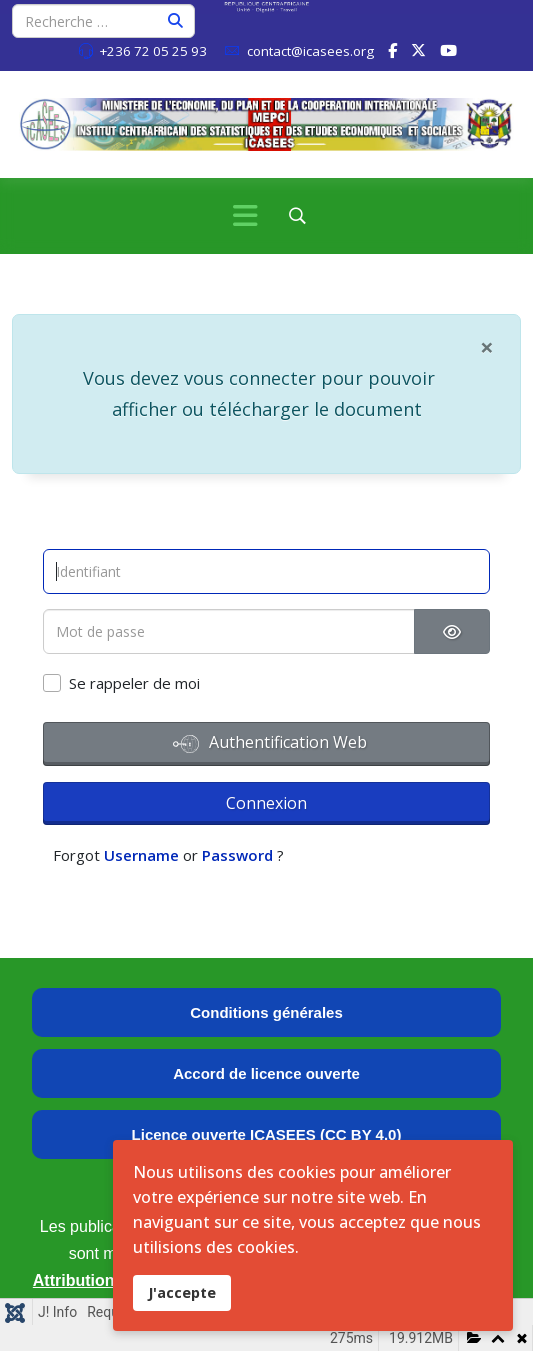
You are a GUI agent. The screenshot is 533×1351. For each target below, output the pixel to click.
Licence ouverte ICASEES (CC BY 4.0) (267, 1134)
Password (237, 855)
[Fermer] (487, 346)
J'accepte (182, 1292)
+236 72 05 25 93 (153, 51)
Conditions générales (266, 1012)
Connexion (266, 803)
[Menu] (245, 216)
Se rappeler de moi (134, 683)
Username (141, 855)
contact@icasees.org (310, 51)
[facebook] (392, 50)
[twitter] (418, 50)
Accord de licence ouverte (266, 1073)
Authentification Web (270, 744)
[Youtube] (448, 50)
